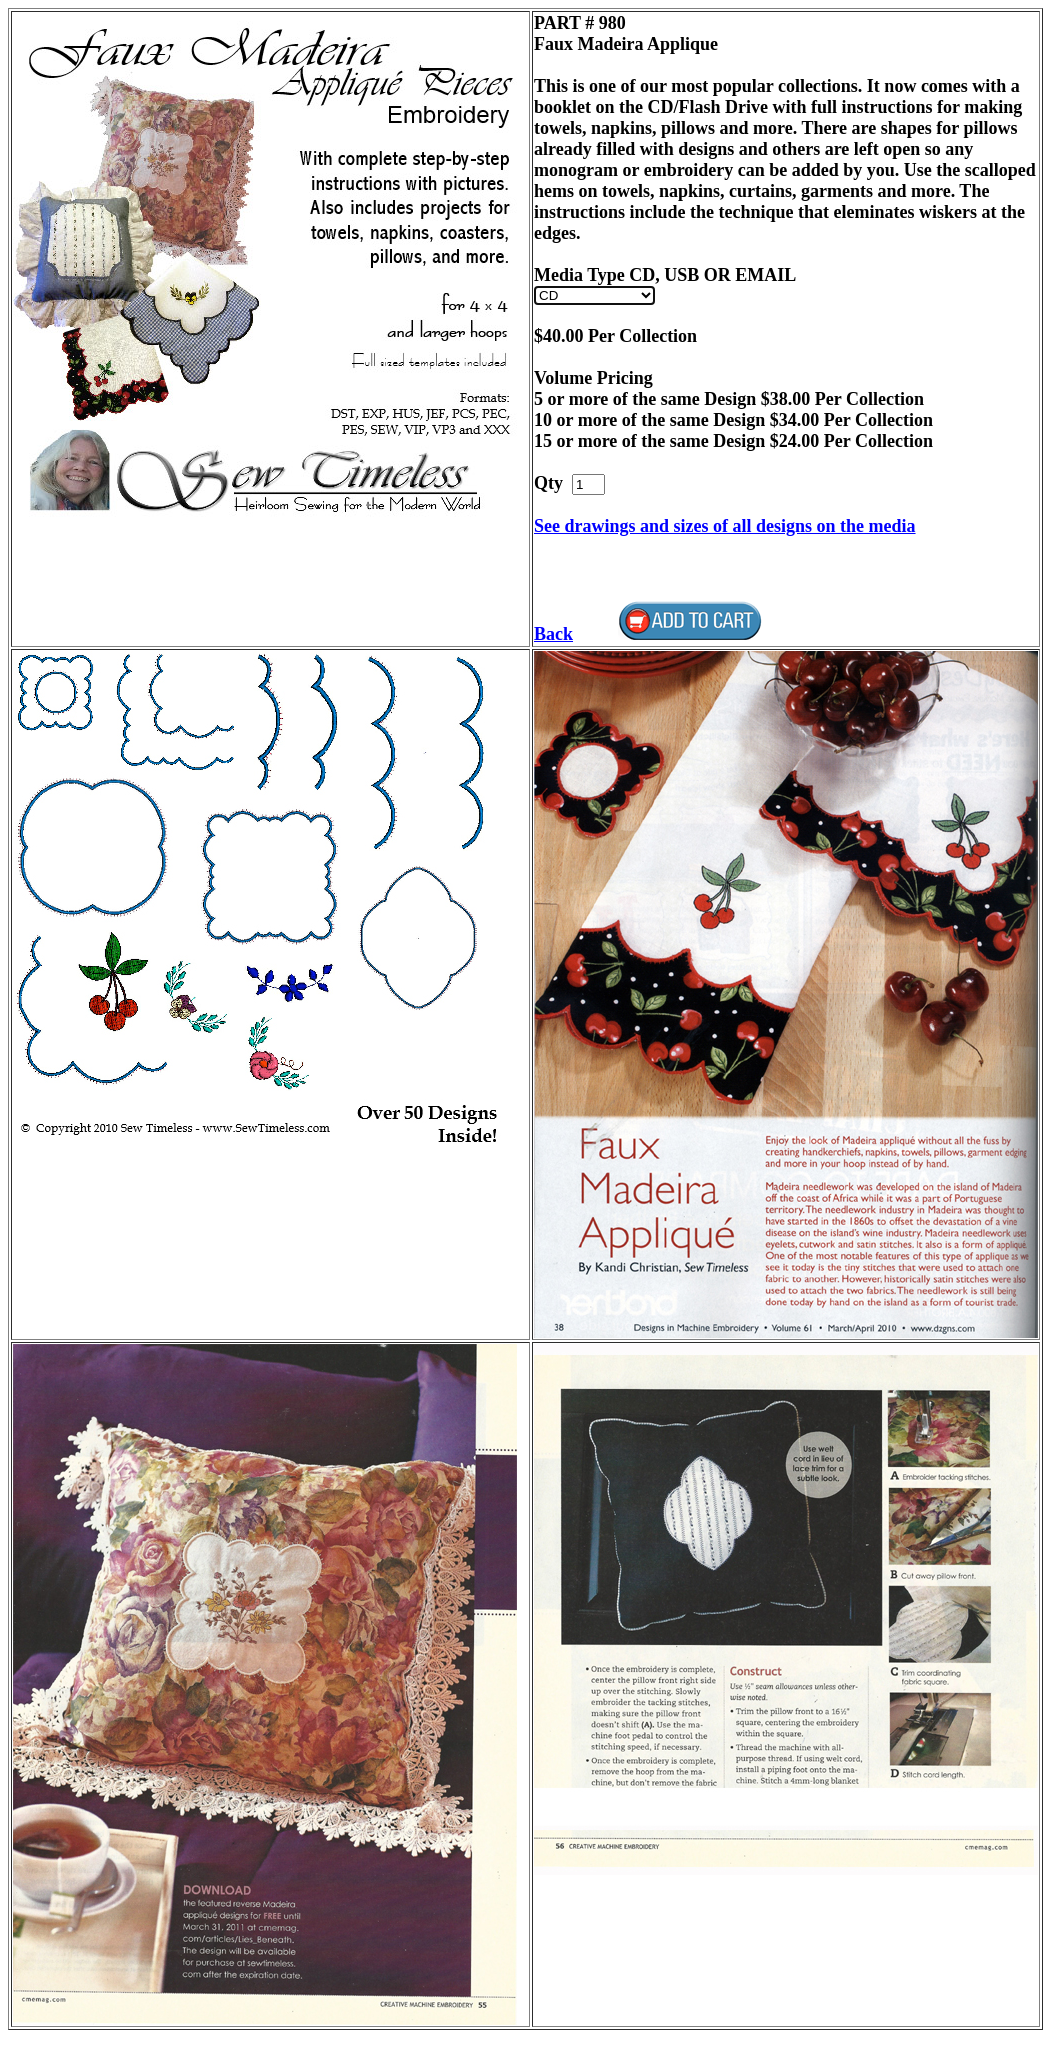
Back (553, 634)
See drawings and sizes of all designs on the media (725, 526)
